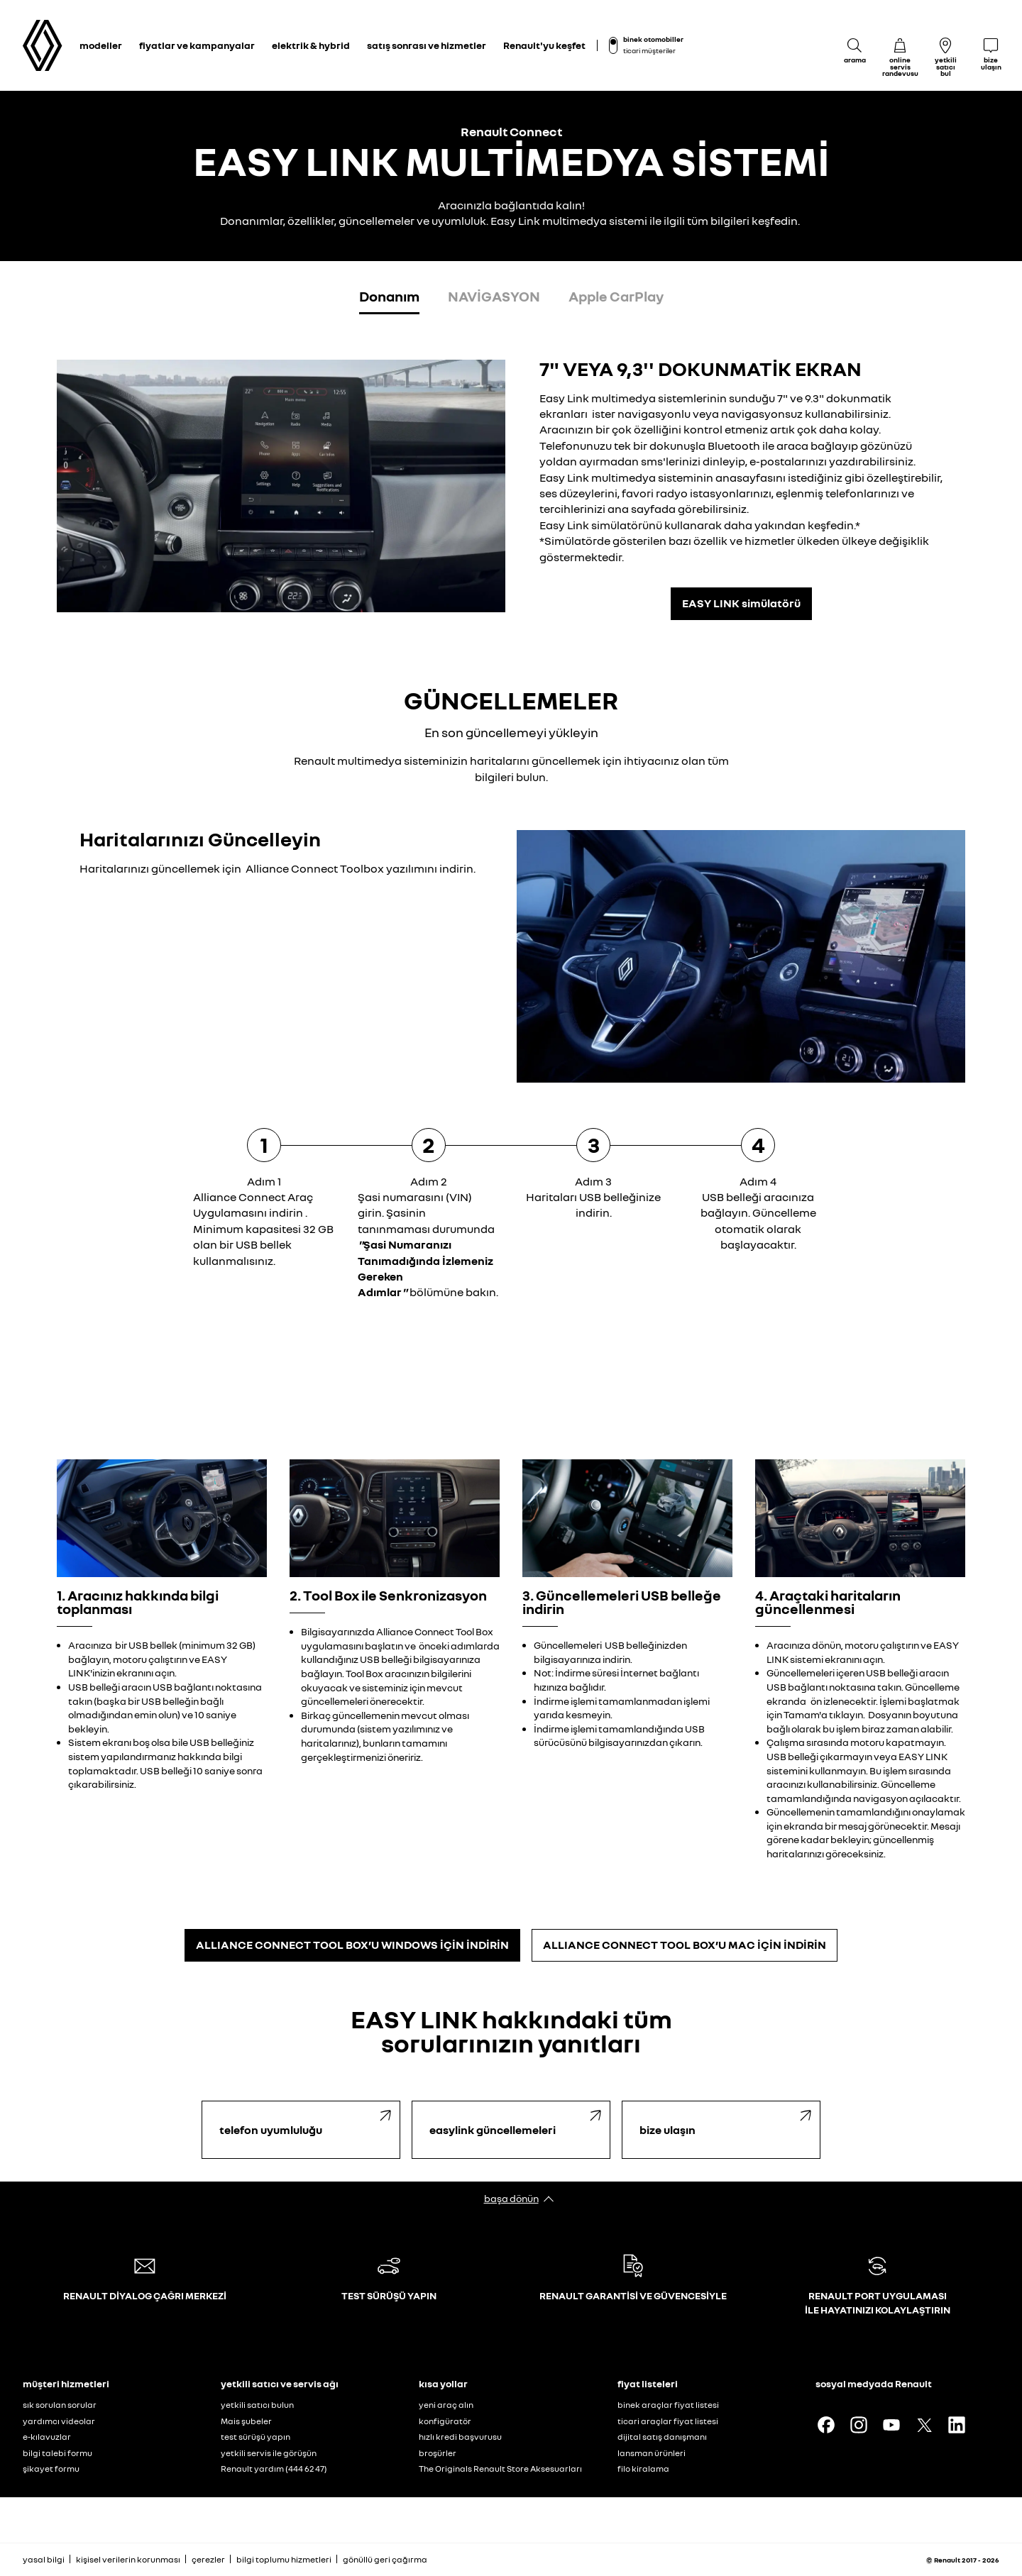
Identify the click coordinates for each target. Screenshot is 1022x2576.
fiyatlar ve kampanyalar (197, 45)
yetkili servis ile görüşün (269, 2453)
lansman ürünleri (651, 2453)
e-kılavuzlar (47, 2436)
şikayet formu (51, 2468)
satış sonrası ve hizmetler (426, 45)
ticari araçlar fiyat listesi (667, 2421)
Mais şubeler (246, 2421)
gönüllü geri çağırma (385, 2559)
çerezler (208, 2559)
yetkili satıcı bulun (257, 2404)
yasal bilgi (44, 2559)
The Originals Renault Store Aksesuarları (500, 2468)
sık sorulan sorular (60, 2404)
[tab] (389, 299)
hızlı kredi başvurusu (460, 2436)
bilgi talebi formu (57, 2453)
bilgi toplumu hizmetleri (283, 2559)
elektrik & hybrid (311, 45)
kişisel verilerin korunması (128, 2559)
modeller (100, 45)
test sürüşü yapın (255, 2436)
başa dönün (511, 2198)
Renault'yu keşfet (544, 45)
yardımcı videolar (59, 2421)
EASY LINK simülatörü (741, 603)
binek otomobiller (653, 39)
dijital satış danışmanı (662, 2436)
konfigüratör (445, 2421)
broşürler (437, 2453)
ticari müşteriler (649, 50)
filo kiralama (643, 2468)
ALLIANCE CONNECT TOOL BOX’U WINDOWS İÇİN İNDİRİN (352, 1944)
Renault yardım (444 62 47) (274, 2468)
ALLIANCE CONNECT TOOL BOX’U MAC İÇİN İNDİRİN (684, 1944)
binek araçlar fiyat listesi (668, 2404)
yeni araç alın (446, 2404)
